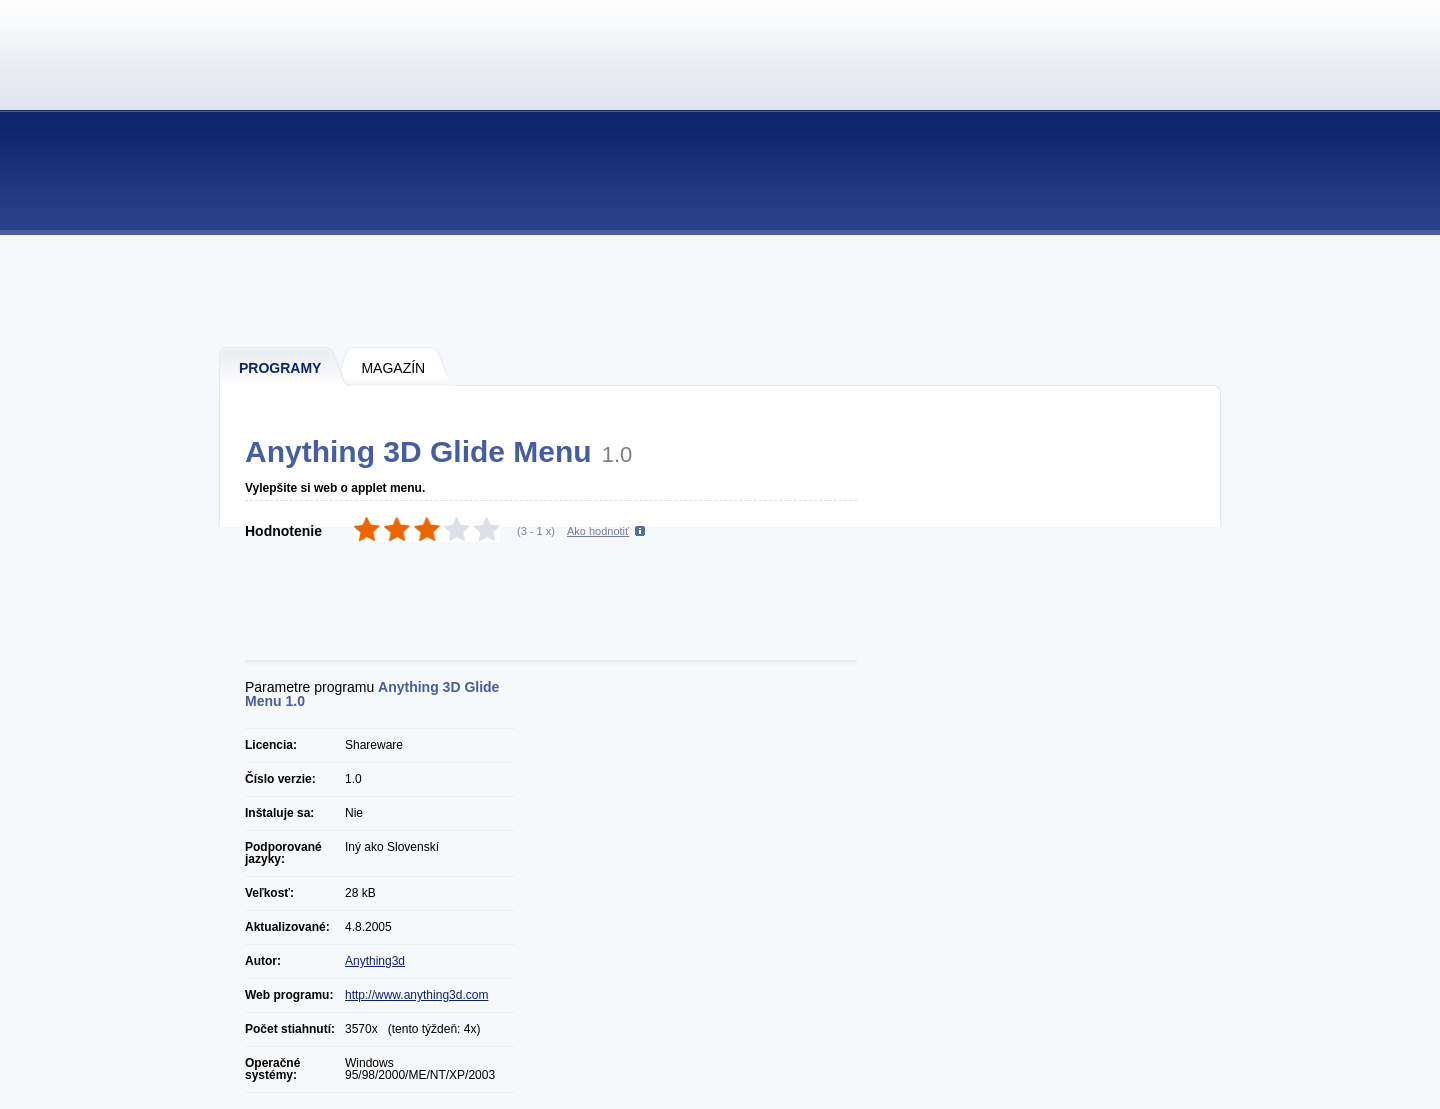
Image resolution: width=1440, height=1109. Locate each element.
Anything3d (375, 961)
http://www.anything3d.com (416, 995)
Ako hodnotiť (598, 531)
